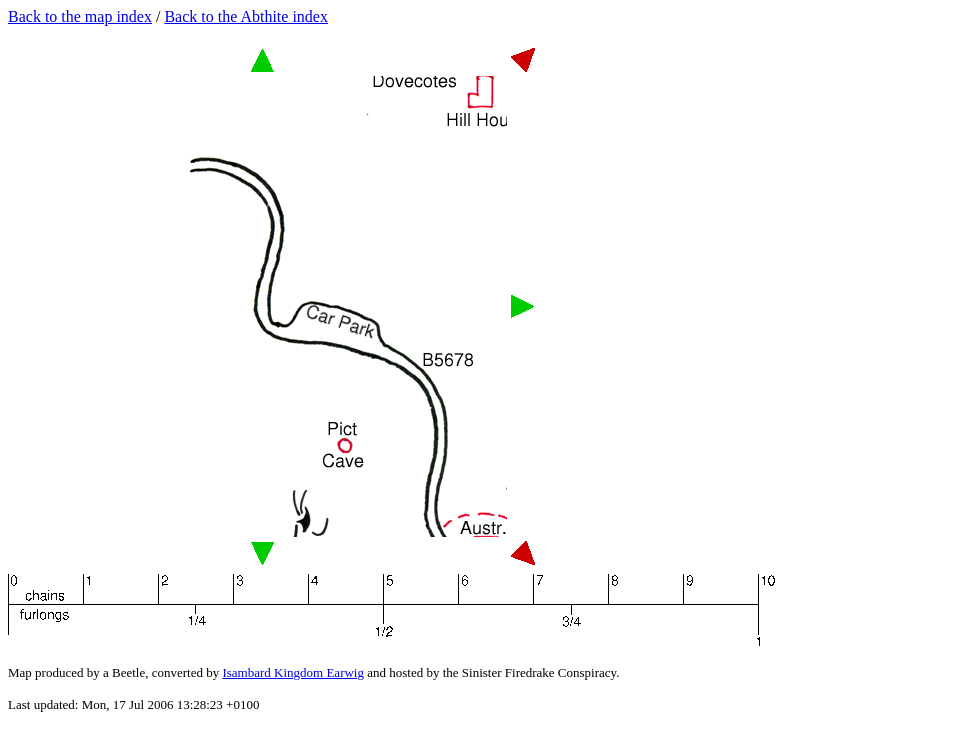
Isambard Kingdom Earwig (293, 672)
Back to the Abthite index (246, 16)
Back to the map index (80, 16)
